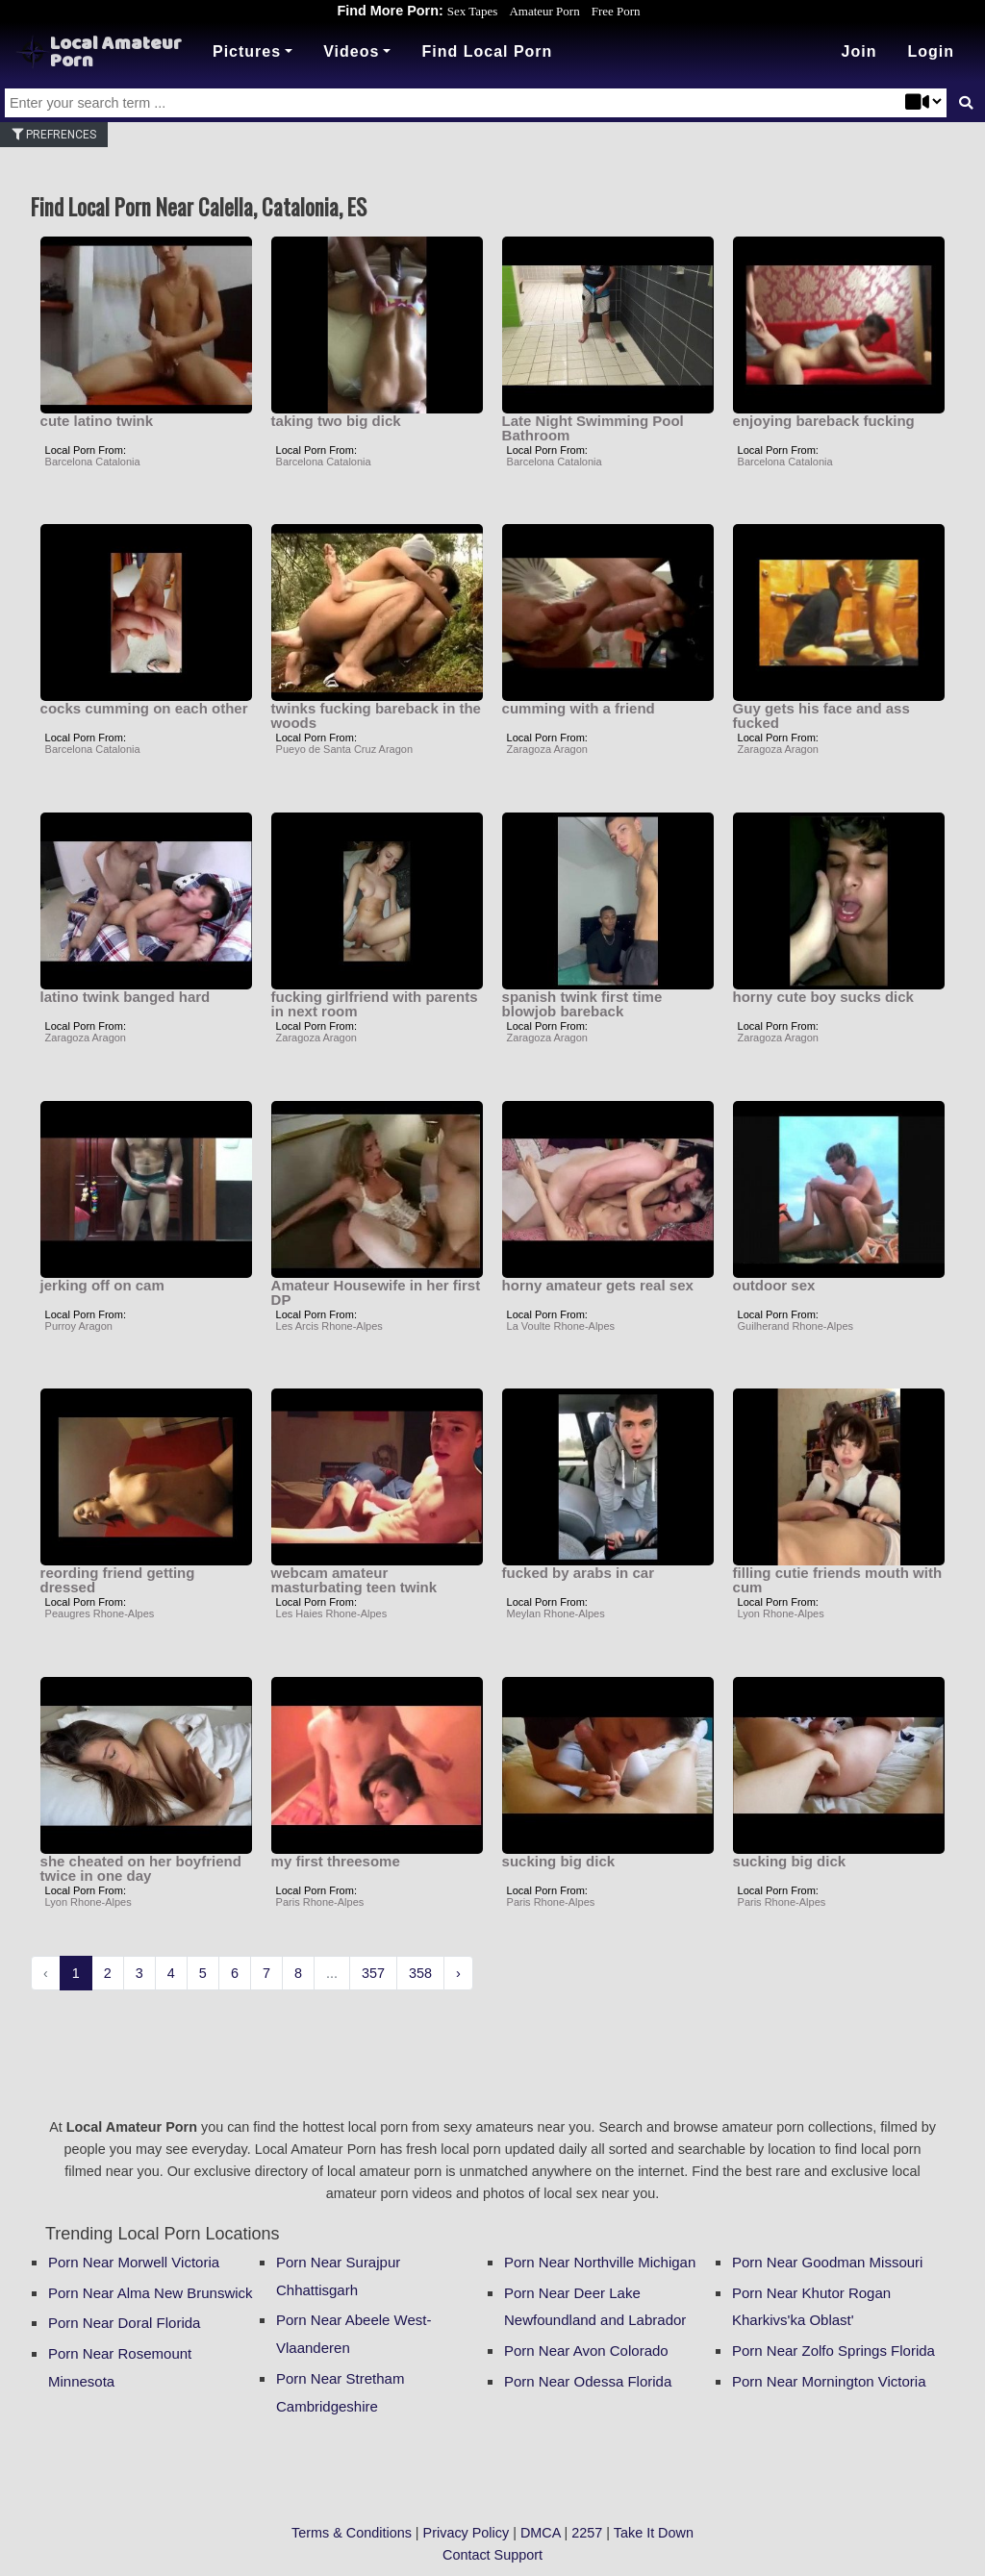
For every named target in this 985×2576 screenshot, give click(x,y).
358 (420, 1973)
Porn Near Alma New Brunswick (150, 2293)
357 (373, 1973)
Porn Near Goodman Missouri (827, 2262)
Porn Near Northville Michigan (599, 2262)
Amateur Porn (544, 11)
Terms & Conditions (351, 2532)
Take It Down (654, 2532)
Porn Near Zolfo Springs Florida (833, 2350)
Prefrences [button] (54, 134)
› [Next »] (458, 1973)
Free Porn (616, 11)
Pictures (247, 51)
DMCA (540, 2532)
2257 (586, 2532)
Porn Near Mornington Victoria (829, 2381)
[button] (930, 52)
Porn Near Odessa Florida (587, 2381)
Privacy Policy (466, 2532)
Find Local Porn (486, 51)
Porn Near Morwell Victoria (133, 2262)
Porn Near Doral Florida (124, 2322)
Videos (351, 51)
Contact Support (492, 2555)
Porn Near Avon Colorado (586, 2350)
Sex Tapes (472, 11)
